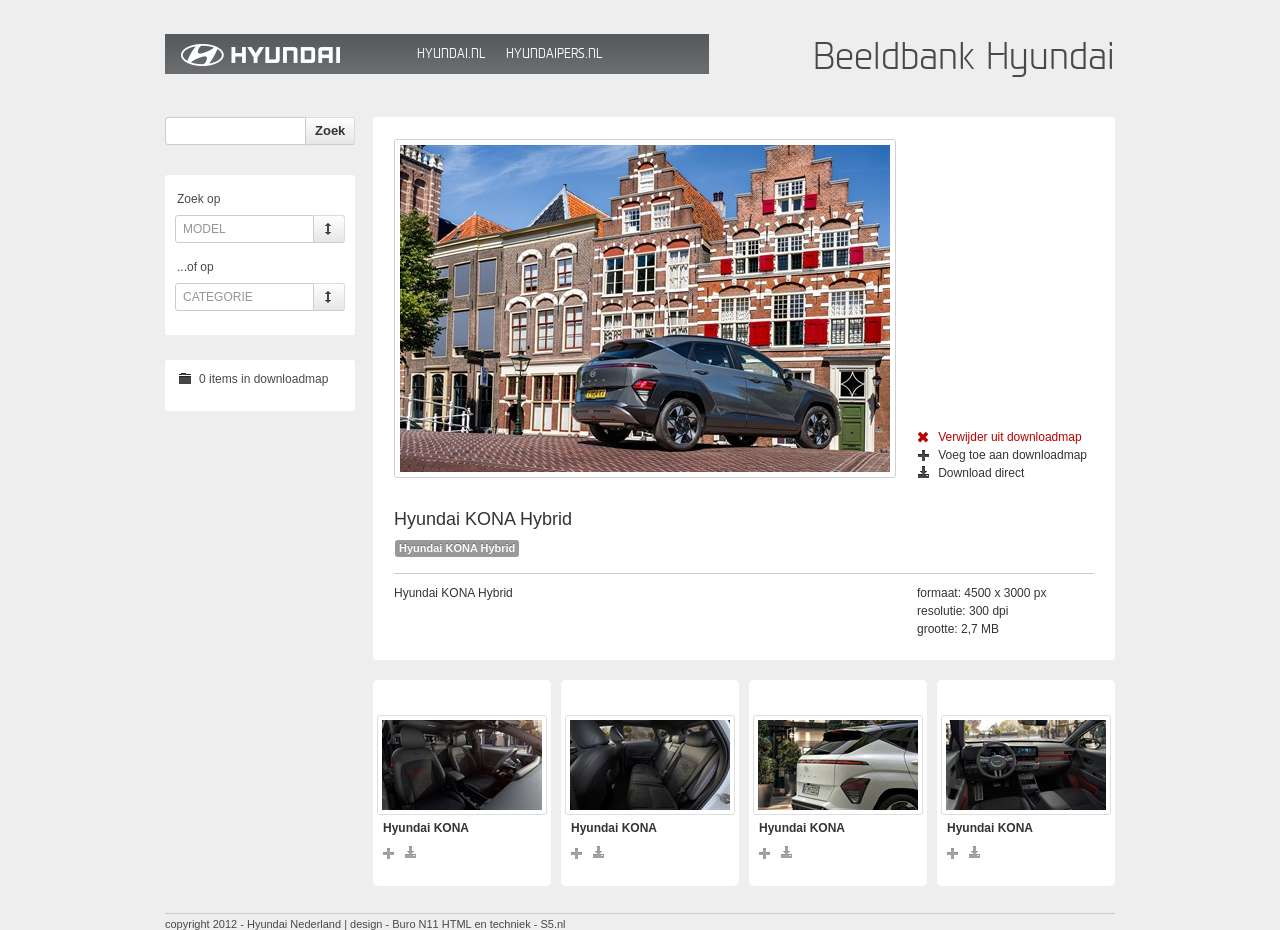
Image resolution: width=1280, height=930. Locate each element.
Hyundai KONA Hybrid (457, 548)
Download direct (971, 473)
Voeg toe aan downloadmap (1002, 455)
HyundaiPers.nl (554, 53)
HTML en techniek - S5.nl (504, 924)
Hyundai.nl (451, 53)
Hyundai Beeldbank (286, 54)
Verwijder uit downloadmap (999, 437)
